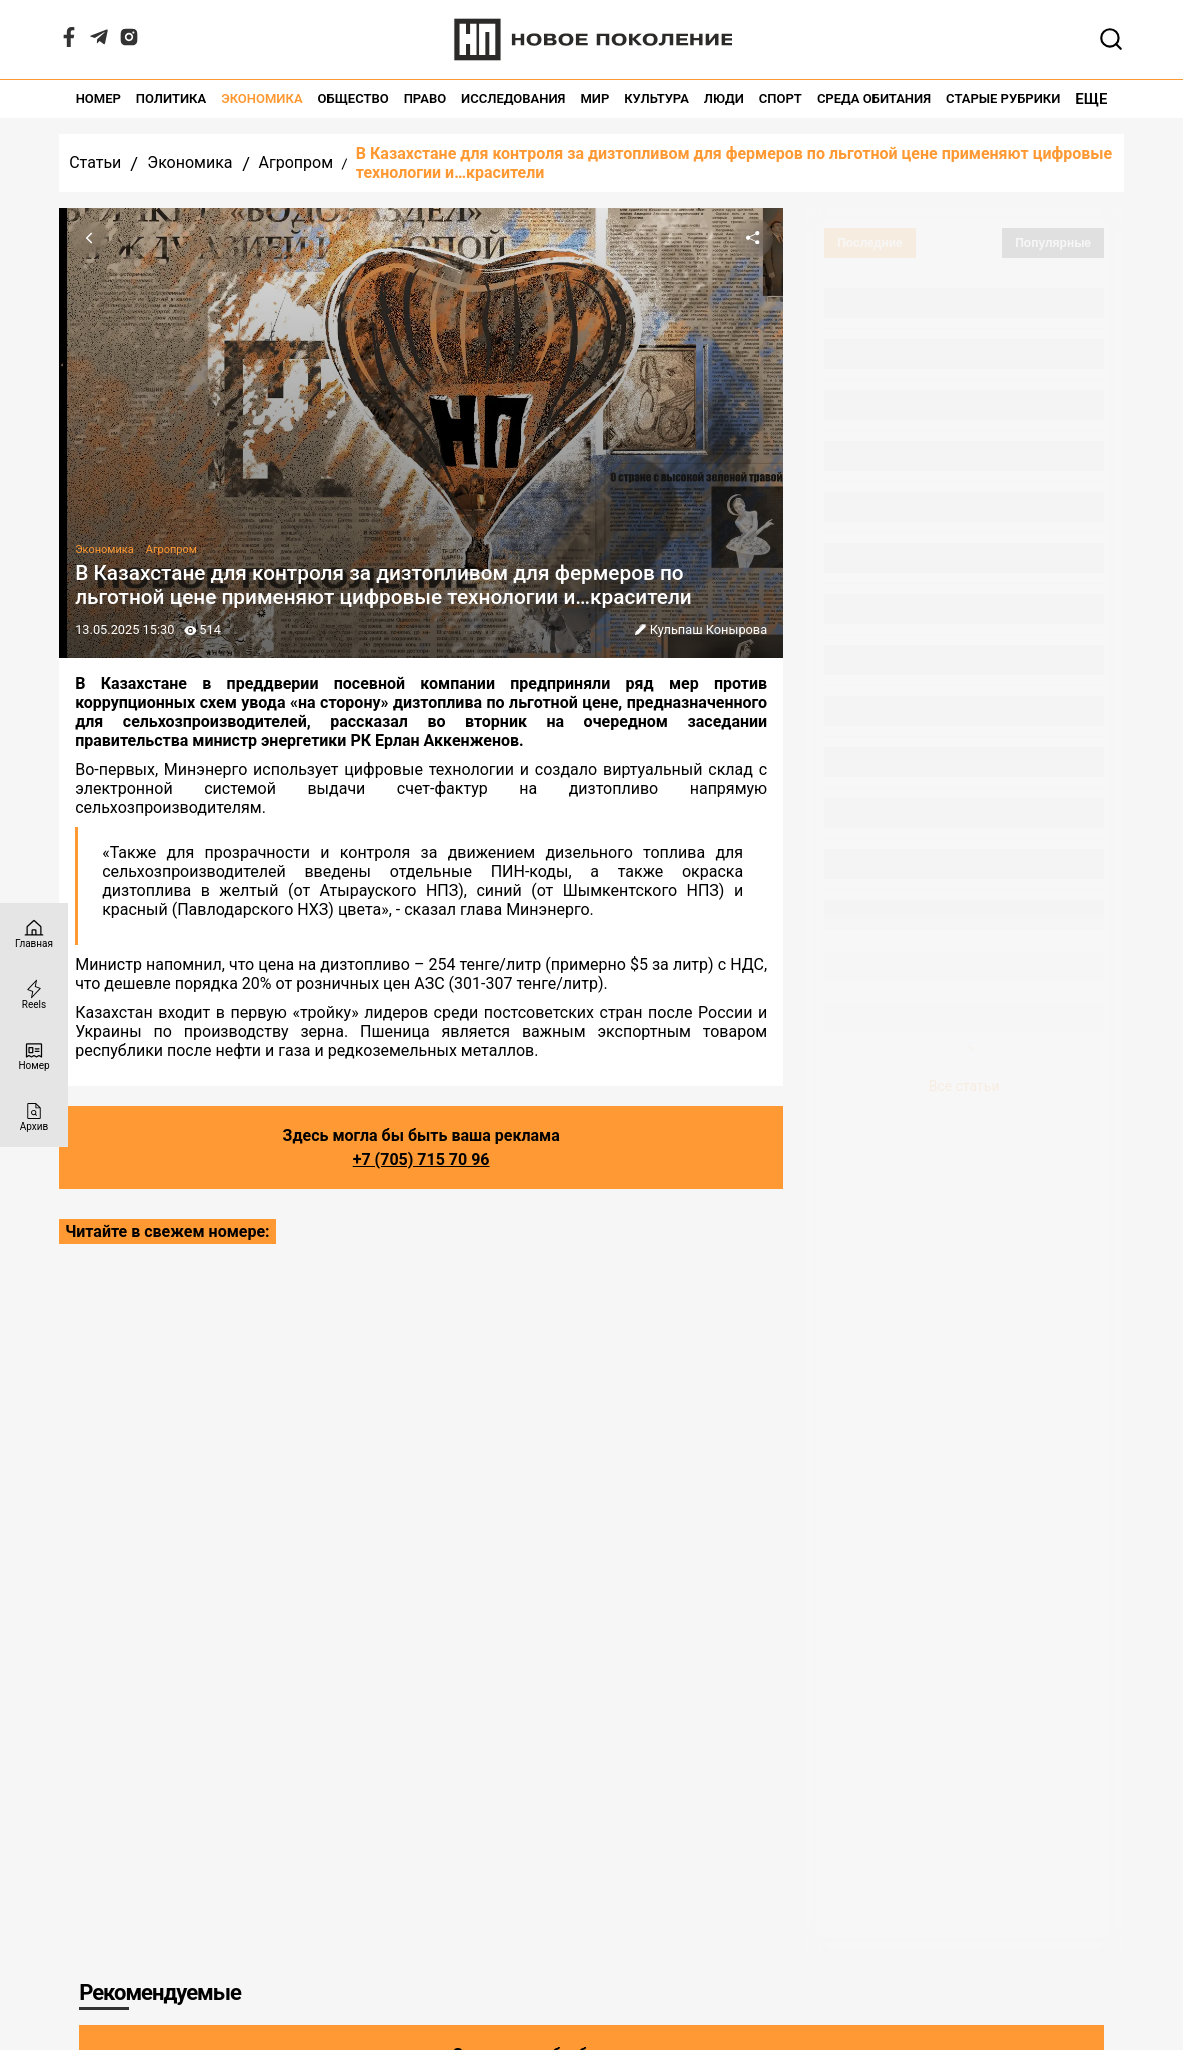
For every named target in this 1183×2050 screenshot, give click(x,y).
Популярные (1053, 243)
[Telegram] (99, 41)
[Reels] (34, 994)
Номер (98, 98)
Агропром (296, 162)
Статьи (95, 162)
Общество (353, 98)
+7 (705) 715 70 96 (421, 1159)
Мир (594, 98)
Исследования (513, 98)
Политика (171, 98)
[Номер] (34, 1055)
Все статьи (964, 1086)
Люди (724, 98)
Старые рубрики (1003, 98)
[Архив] (34, 1116)
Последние (870, 243)
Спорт (780, 98)
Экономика (261, 98)
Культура (656, 98)
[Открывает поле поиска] (1111, 39)
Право (425, 98)
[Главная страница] (34, 933)
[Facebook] (69, 41)
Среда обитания (874, 98)
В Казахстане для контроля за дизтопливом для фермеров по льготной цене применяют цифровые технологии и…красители (734, 163)
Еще (1091, 99)
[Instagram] (129, 41)
